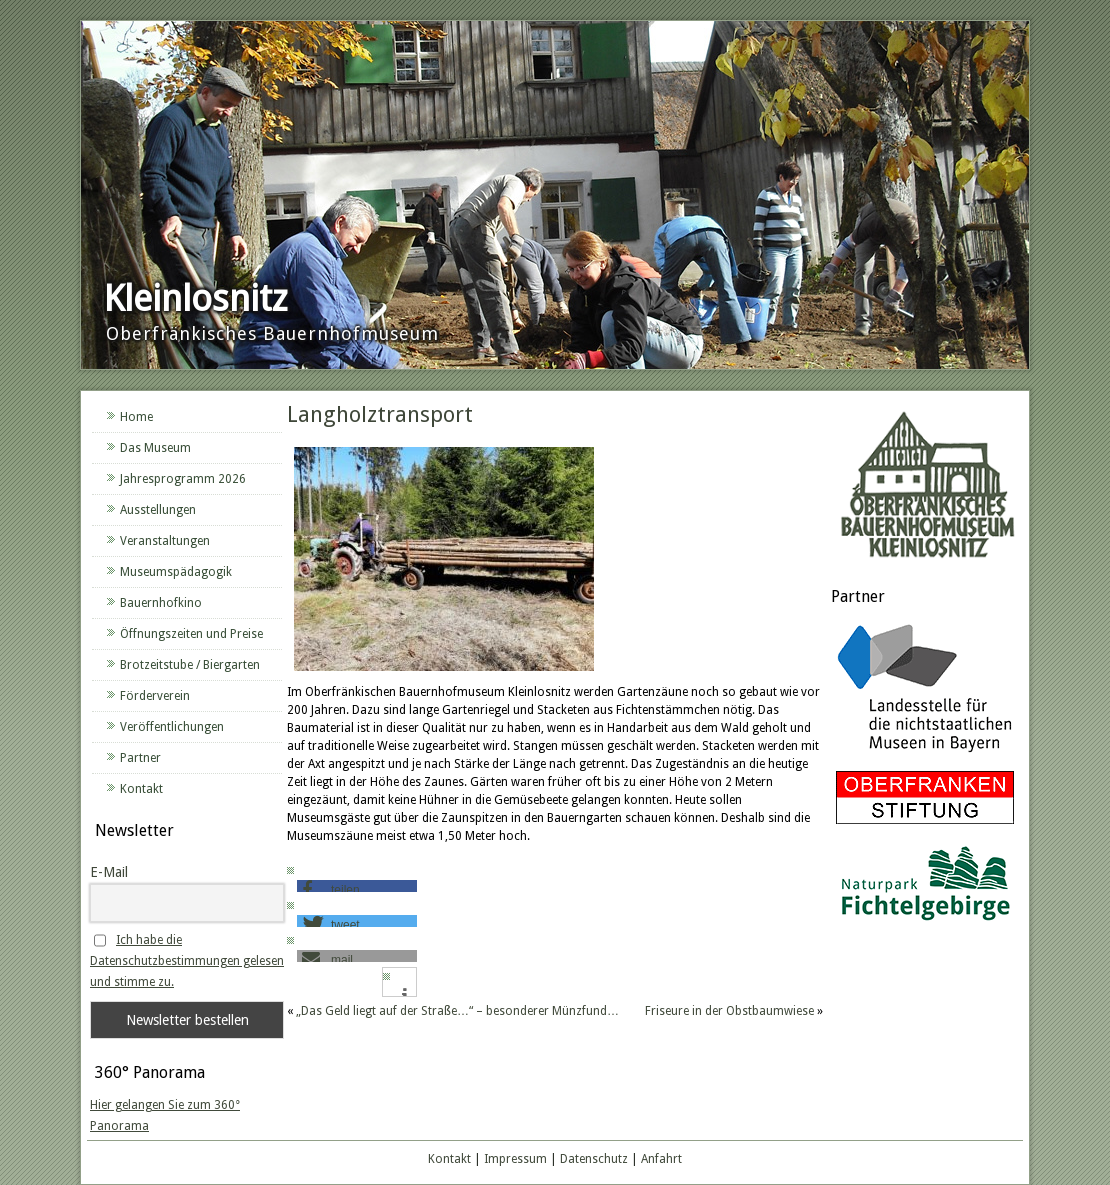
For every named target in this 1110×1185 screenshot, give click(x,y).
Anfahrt (661, 1159)
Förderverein (155, 696)
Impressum (515, 1159)
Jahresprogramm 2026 (183, 479)
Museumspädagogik (176, 572)
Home (136, 417)
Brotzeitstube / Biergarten (190, 665)
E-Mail (109, 872)
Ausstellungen (158, 510)
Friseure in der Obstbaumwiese (729, 1011)
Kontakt (141, 789)
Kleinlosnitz (195, 298)
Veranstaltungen (165, 541)
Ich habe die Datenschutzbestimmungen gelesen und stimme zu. (187, 961)
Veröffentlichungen (172, 727)
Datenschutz (594, 1159)
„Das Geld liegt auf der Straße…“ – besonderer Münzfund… (457, 1011)
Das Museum (155, 448)
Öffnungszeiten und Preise (191, 634)
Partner (140, 758)
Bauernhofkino (161, 603)
